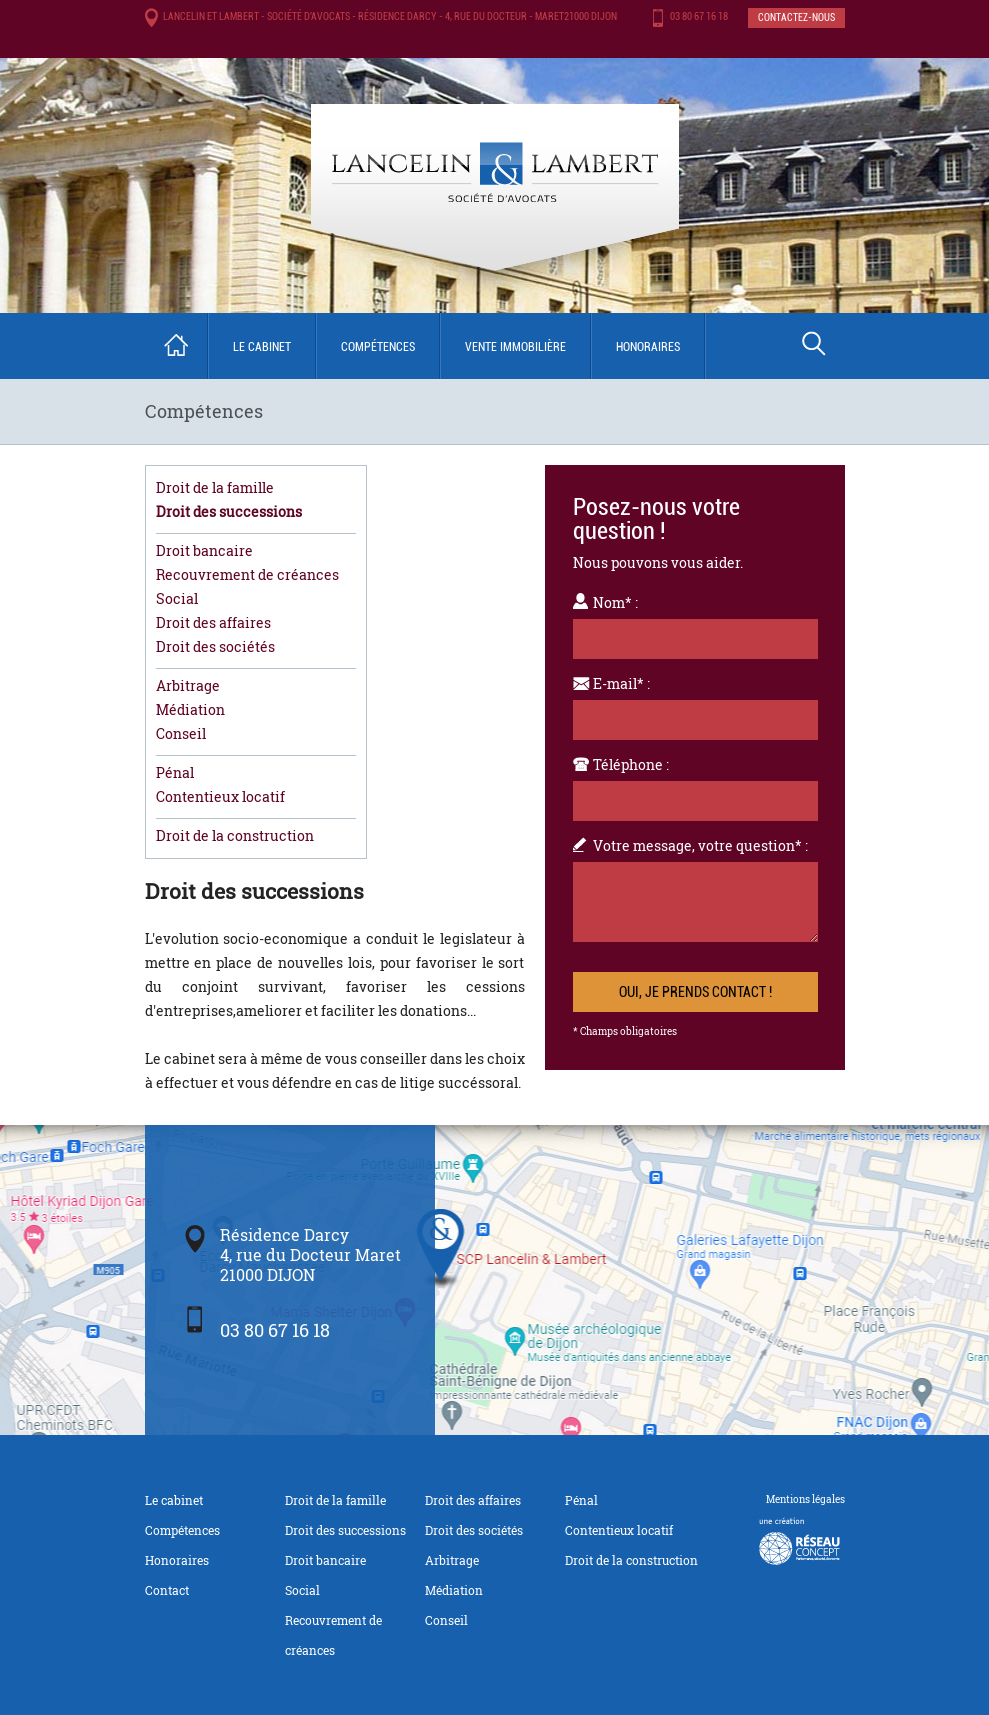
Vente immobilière (515, 347)
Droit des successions (229, 511)
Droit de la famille (215, 487)
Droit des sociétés (215, 646)
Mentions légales (805, 1499)
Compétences (378, 347)
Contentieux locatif (220, 796)
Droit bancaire (204, 550)
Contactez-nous (796, 17)
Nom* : (615, 602)
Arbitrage (188, 685)
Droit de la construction (235, 835)
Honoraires (648, 347)
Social (177, 598)
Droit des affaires (213, 622)
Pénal (175, 772)
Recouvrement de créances (247, 574)
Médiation (190, 709)
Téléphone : (631, 764)
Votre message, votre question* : (700, 845)
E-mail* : (621, 683)
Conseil (181, 733)
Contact (167, 1590)
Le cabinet (262, 347)
